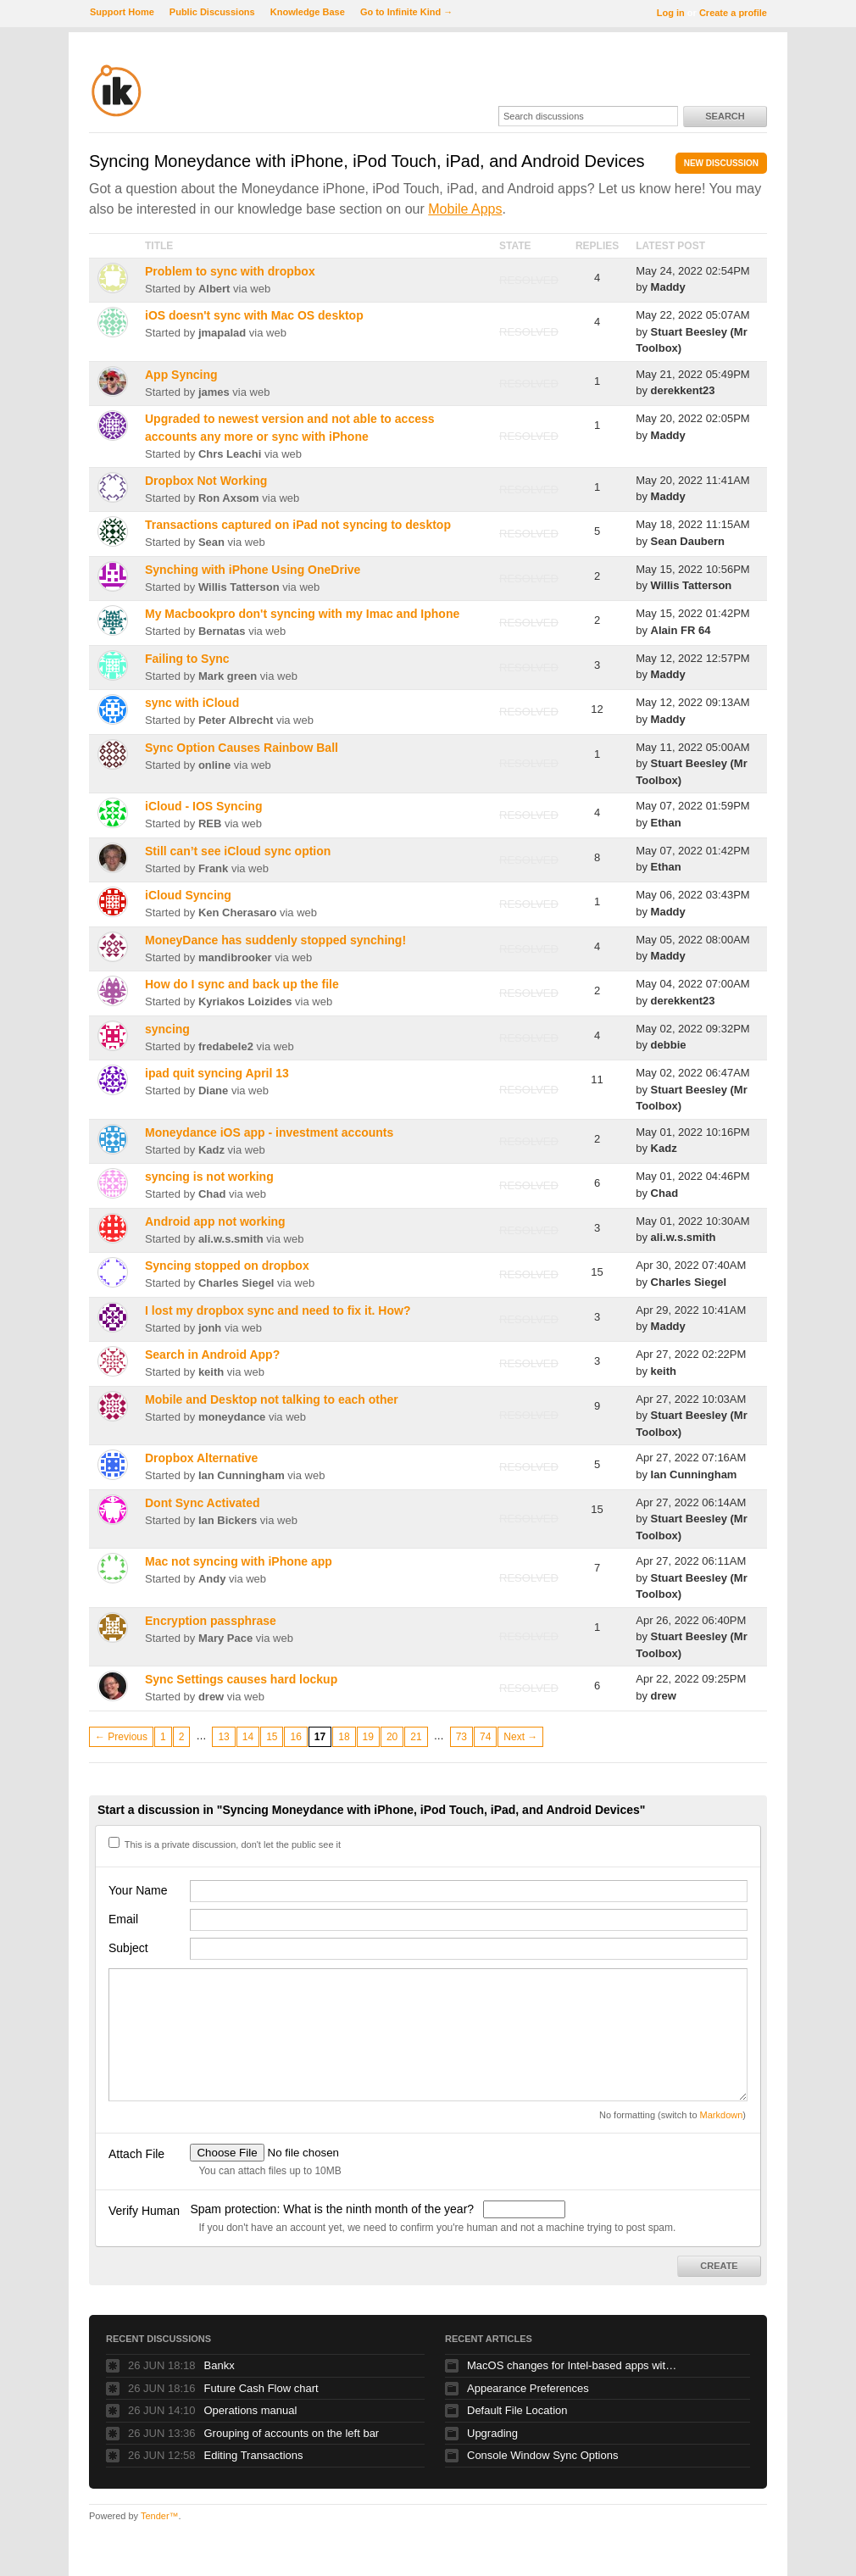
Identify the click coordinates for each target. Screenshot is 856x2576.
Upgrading (492, 2433)
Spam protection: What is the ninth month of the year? (333, 2209)
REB (209, 823)
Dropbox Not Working (206, 480)
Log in (671, 13)
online (214, 765)
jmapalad (222, 332)
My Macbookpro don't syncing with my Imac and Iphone (302, 613)
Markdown (721, 2115)
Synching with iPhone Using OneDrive (252, 569)
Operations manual (250, 2410)
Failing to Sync (187, 658)
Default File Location (517, 2410)
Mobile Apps (465, 209)
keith (211, 1372)
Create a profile (733, 13)
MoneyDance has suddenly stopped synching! (275, 940)
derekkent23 (683, 390)
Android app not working (215, 1221)
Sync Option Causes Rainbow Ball (241, 747)
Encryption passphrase (210, 1620)
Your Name (138, 1890)
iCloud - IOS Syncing (203, 806)
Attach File (136, 2154)
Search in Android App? (212, 1354)
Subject (128, 1948)
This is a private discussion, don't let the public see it (224, 1844)
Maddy (668, 287)
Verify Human (144, 2210)
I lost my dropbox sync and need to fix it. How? (277, 1310)
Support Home (122, 12)
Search (724, 116)
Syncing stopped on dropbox (227, 1265)
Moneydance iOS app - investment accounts (269, 1132)
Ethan (666, 822)
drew (211, 1696)
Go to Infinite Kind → (406, 12)
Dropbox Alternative (201, 1458)
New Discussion (721, 163)
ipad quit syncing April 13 (217, 1073)
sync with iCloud (192, 702)
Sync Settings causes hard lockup (241, 1679)
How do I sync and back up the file (242, 984)
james (214, 392)
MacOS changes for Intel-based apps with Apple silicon (573, 2365)
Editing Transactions (253, 2455)
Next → (520, 1737)
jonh (209, 1327)
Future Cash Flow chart (261, 2388)
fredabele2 (225, 1046)
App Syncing (181, 374)
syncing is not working (209, 1176)
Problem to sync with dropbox (230, 271)
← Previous (121, 1737)
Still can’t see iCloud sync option (238, 851)
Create (718, 2266)
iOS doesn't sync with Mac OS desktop (254, 315)
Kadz (211, 1149)
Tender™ (160, 2516)
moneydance (231, 1416)
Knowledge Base (307, 12)
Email (123, 1919)
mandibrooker (235, 957)
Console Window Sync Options (542, 2455)
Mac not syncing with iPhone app (238, 1561)
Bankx (219, 2365)
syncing (167, 1029)
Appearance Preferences (528, 2388)
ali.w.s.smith (231, 1238)
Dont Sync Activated (202, 1503)
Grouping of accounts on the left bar (292, 2433)
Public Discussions (212, 12)
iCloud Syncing (188, 895)
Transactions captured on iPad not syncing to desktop (298, 524)
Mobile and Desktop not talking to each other (271, 1399)
